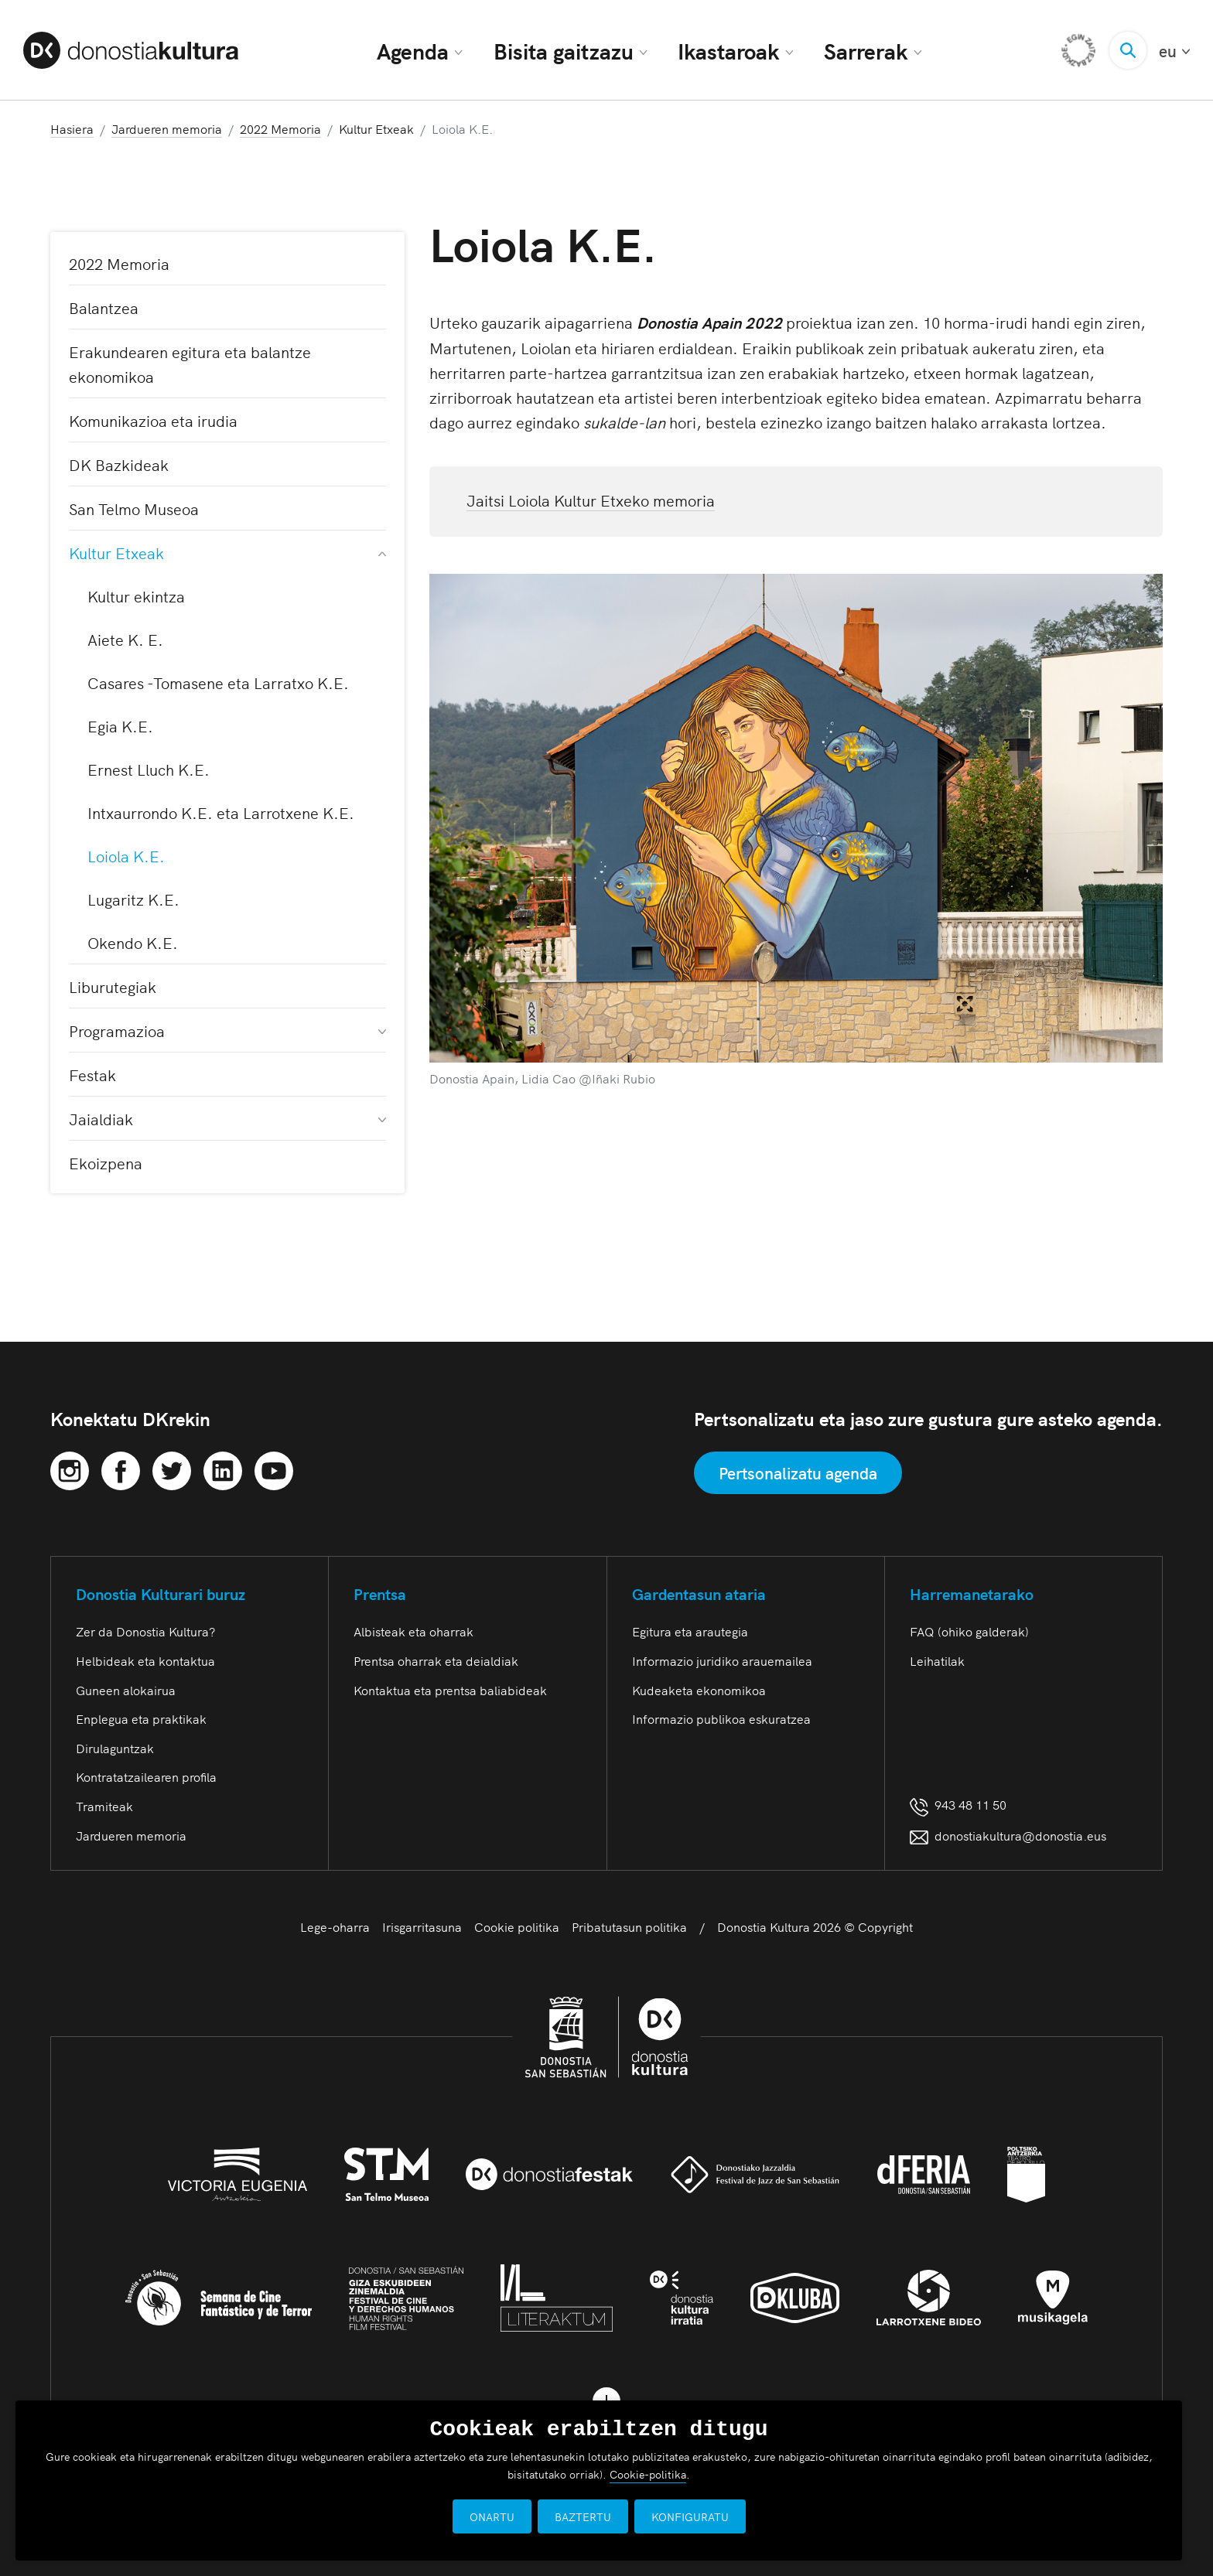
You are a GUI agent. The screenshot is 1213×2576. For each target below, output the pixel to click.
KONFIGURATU (690, 2516)
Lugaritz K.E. (133, 898)
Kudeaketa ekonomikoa (699, 1689)
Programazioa (227, 1030)
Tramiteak (104, 1805)
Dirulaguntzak (115, 1747)
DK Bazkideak (119, 464)
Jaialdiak (227, 1118)
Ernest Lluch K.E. (148, 769)
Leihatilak (937, 1660)
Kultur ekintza (136, 595)
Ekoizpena (105, 1162)
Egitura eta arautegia (690, 1630)
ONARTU (492, 2516)
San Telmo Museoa (134, 508)
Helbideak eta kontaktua (145, 1660)
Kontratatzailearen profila (146, 1776)
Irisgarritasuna (422, 1926)
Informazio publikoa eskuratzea (721, 1718)
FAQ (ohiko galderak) (969, 1630)
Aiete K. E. (125, 639)
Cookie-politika (648, 2474)
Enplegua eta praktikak (141, 1718)
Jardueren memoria (131, 1835)
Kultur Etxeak (227, 552)
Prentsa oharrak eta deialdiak (436, 1660)
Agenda (420, 50)
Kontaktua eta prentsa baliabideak (450, 1689)
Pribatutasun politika (629, 1926)
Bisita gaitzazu (571, 50)
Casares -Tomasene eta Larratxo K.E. (218, 682)
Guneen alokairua (126, 1689)
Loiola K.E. (126, 855)
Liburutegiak (112, 986)
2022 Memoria (119, 263)
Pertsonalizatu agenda (798, 1472)
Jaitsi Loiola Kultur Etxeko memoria (590, 499)
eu (1174, 50)
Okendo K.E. (132, 942)
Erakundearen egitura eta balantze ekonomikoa (190, 363)
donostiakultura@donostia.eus (1008, 1835)
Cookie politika (516, 1926)
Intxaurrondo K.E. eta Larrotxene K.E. (220, 812)
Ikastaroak (735, 50)
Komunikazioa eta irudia (153, 420)
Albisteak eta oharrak (413, 1630)
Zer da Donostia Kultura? (145, 1630)
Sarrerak (872, 50)
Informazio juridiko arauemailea (722, 1660)
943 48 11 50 (958, 1804)
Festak (92, 1074)
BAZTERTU (583, 2516)
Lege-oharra (335, 1926)
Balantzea (103, 307)
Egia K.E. (120, 725)
